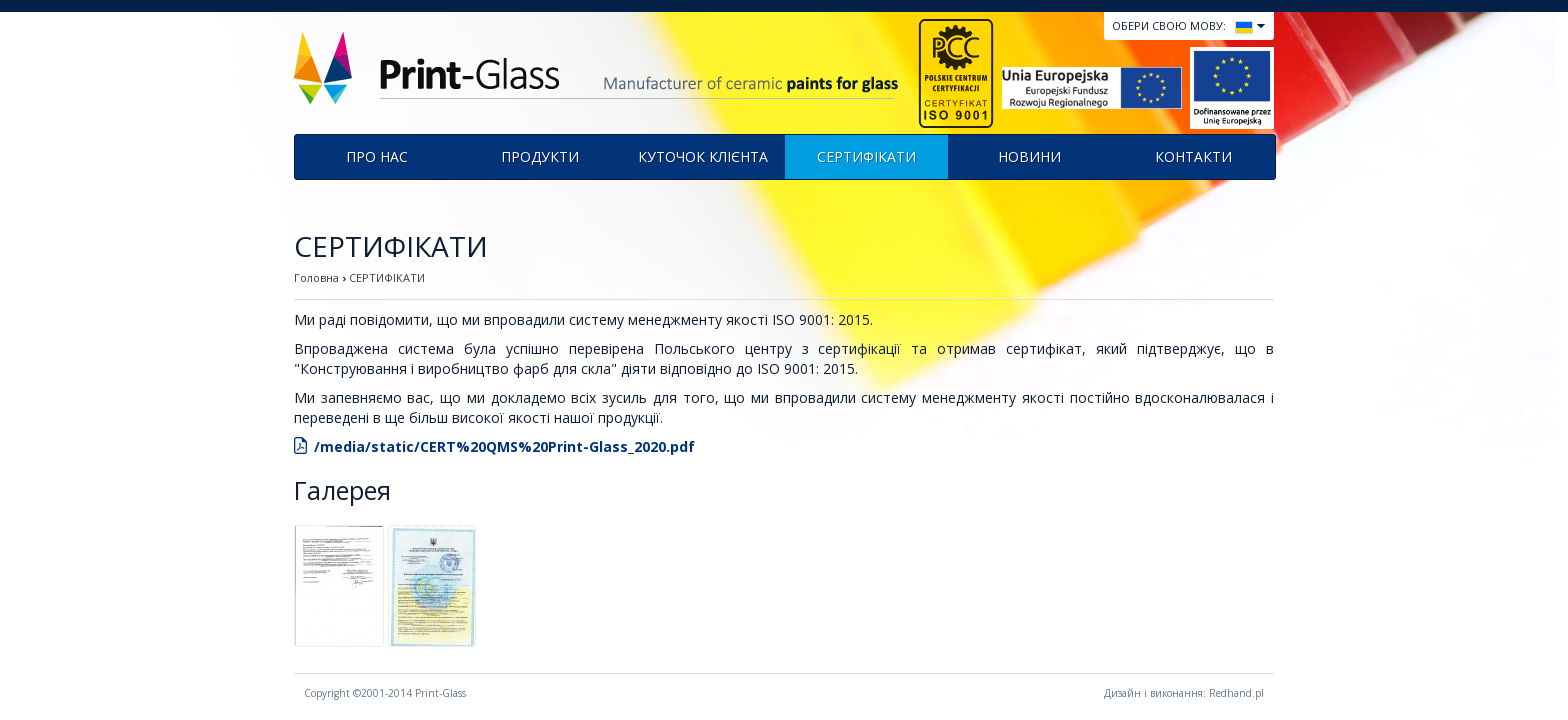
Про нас (377, 156)
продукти (540, 156)
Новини (1029, 156)
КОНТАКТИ (1193, 156)
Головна (316, 277)
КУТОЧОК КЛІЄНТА (703, 156)
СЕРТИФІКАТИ (866, 156)
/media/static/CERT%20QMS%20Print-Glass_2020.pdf (504, 446)
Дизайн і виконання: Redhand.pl (1184, 693)
